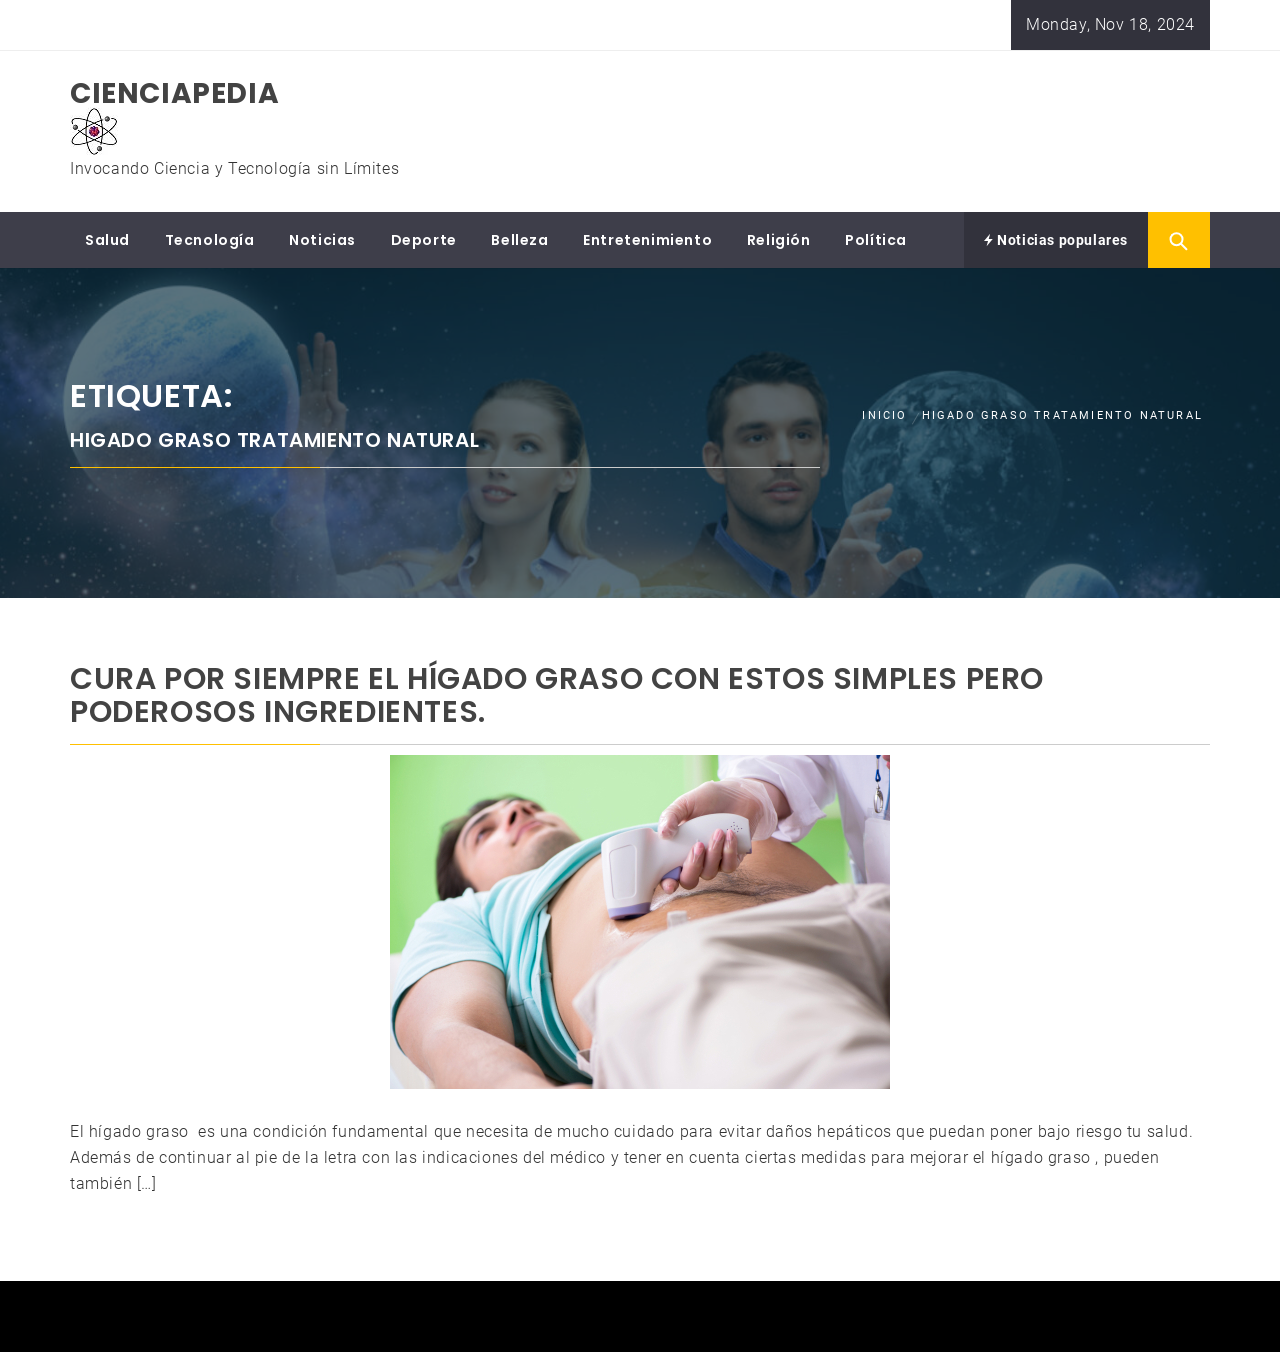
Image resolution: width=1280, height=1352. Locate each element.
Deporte (424, 240)
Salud (107, 240)
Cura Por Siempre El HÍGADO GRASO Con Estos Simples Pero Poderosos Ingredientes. (557, 695)
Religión (779, 240)
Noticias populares (1056, 240)
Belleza (519, 240)
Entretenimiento (647, 240)
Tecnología (210, 240)
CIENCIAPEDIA (174, 93)
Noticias (322, 240)
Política (876, 240)
